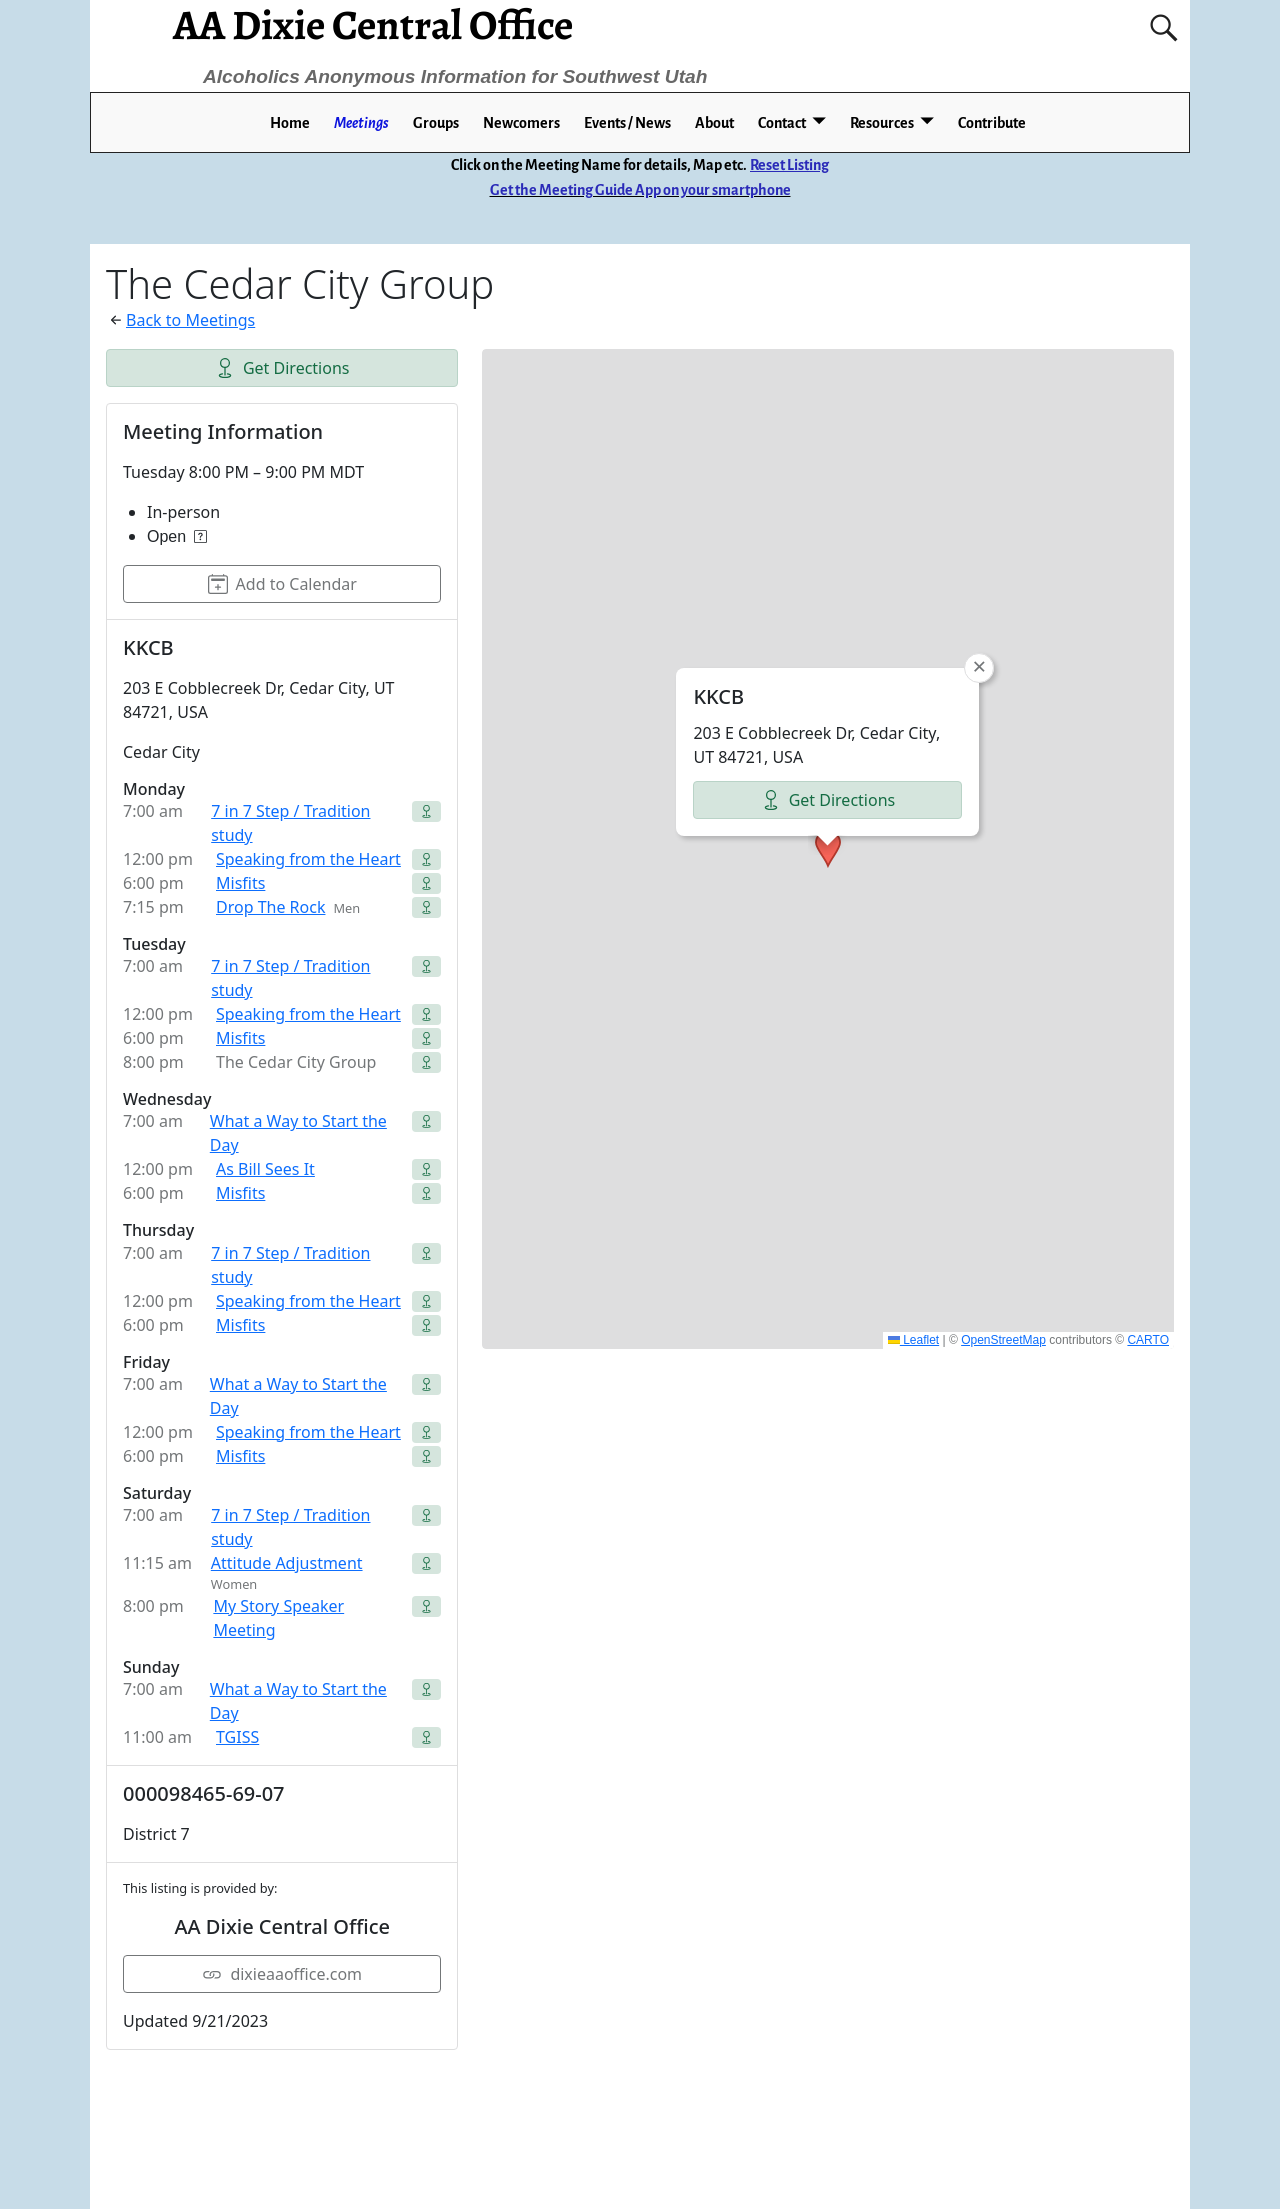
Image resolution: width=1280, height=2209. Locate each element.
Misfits (240, 883)
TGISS (237, 1737)
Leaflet (913, 1340)
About (714, 123)
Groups (436, 123)
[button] (828, 849)
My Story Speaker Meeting (278, 1618)
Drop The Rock (270, 907)
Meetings (361, 123)
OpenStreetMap (1003, 1340)
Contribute (992, 123)
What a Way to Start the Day (298, 1133)
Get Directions (282, 368)
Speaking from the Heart (308, 859)
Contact (782, 123)
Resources (882, 123)
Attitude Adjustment (287, 1563)
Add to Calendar (282, 584)
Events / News (627, 123)
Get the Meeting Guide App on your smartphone (640, 190)
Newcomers (521, 123)
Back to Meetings (190, 320)
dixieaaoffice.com (282, 1974)
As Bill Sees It (265, 1169)
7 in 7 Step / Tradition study (290, 823)
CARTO (1148, 1340)
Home (290, 123)
